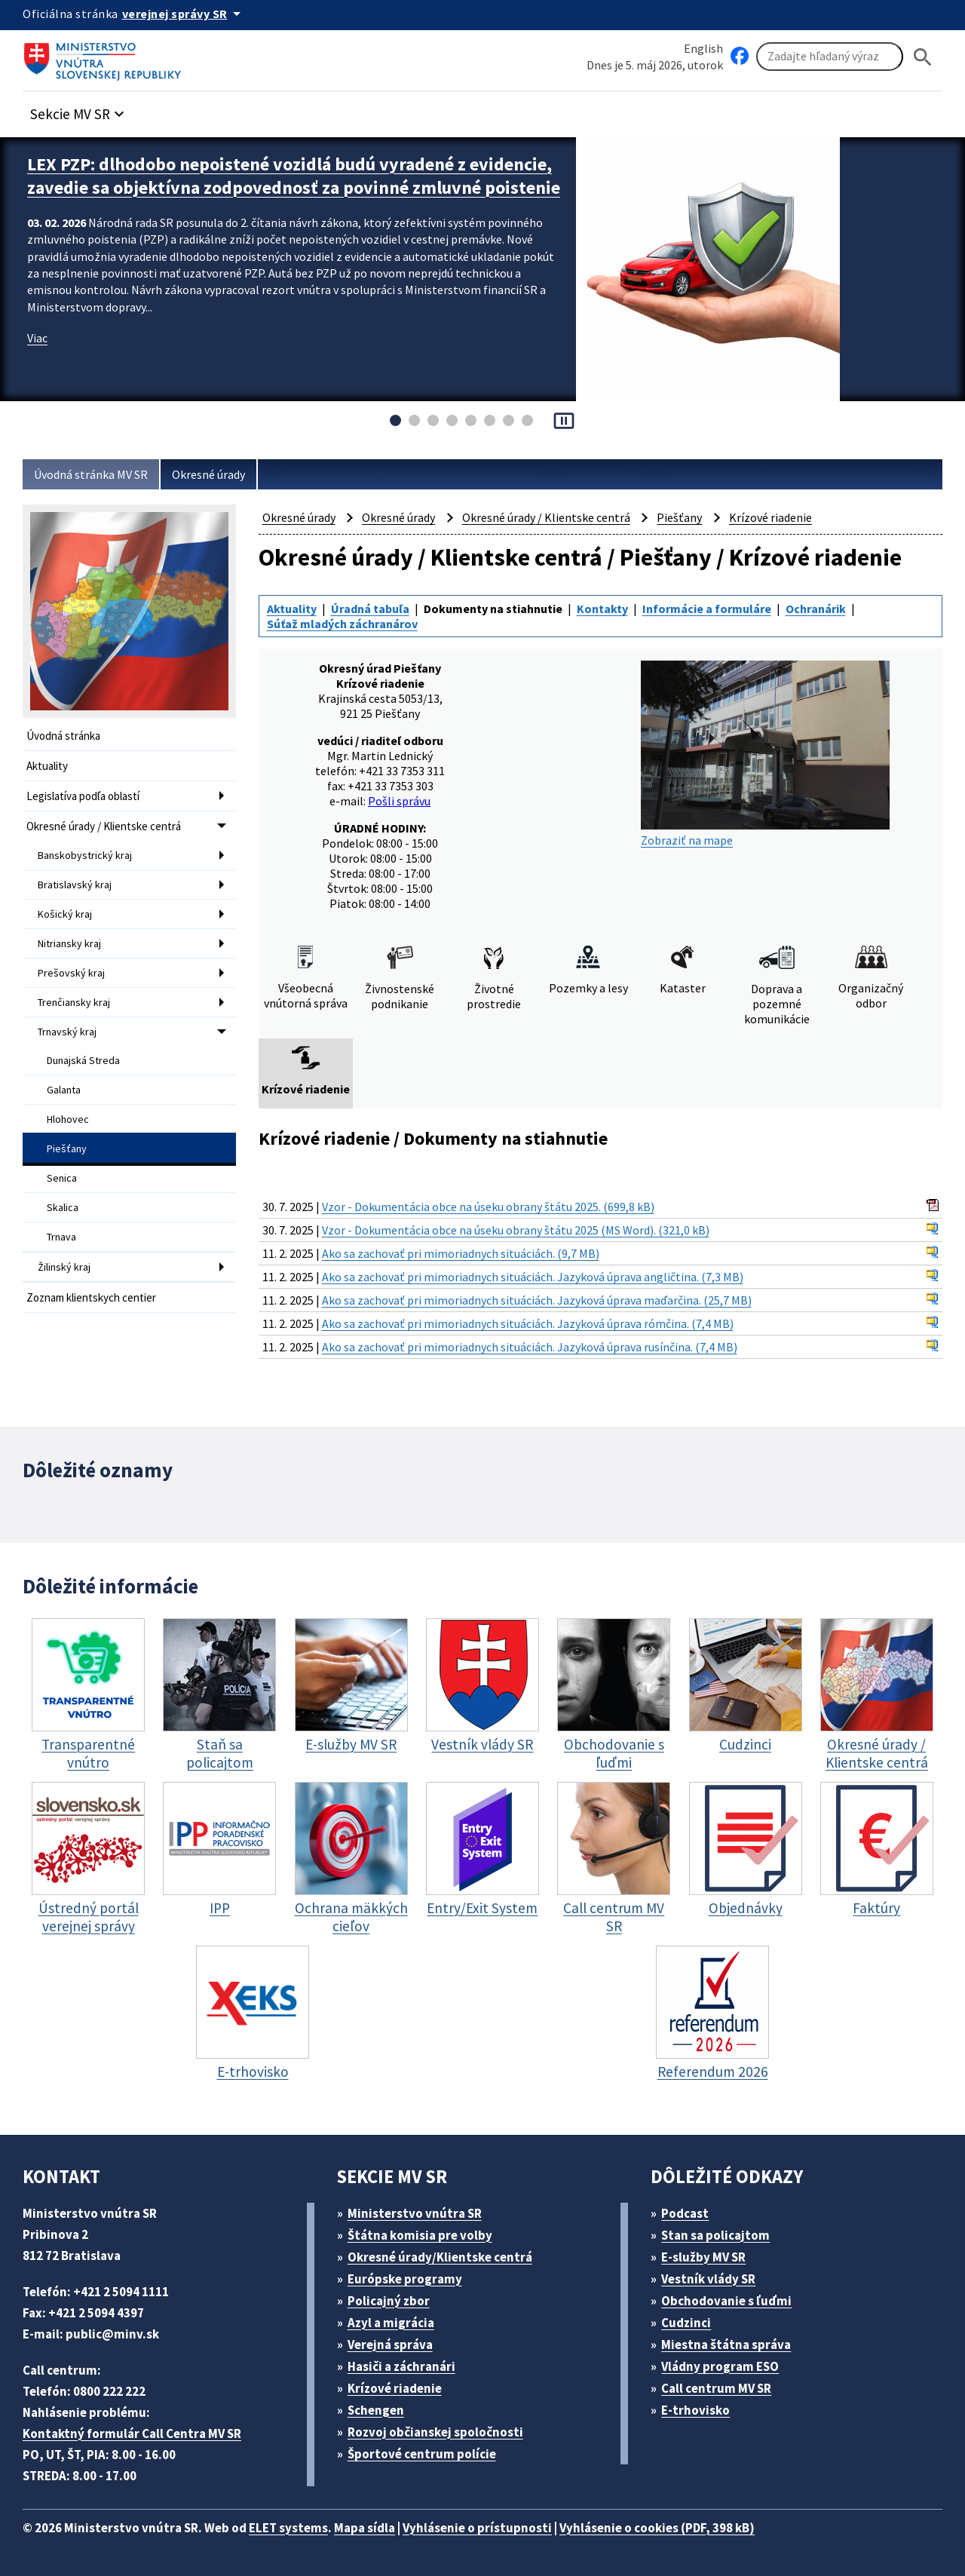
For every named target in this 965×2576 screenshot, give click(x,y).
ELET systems (288, 2527)
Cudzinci (686, 2322)
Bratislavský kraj (75, 884)
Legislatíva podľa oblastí (82, 796)
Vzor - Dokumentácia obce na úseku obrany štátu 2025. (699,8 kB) (488, 1206)
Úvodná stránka (63, 735)
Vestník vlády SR (708, 2279)
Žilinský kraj (64, 1267)
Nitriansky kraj (69, 943)
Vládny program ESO (720, 2366)
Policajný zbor (389, 2300)
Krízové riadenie (770, 517)
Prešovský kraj (71, 973)
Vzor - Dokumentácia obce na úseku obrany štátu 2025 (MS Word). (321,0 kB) (515, 1229)
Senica (62, 1178)
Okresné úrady (208, 474)
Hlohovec (68, 1119)
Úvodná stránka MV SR (91, 474)
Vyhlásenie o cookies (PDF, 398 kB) (657, 2527)
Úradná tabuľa (370, 608)
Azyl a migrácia (391, 2322)
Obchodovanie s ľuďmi (726, 2300)
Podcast (685, 2213)
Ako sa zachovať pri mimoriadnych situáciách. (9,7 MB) (460, 1253)
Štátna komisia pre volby (420, 2235)
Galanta (64, 1089)
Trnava (61, 1237)
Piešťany (67, 1148)
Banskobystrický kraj (85, 855)
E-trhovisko (695, 2410)
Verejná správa (390, 2344)
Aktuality (47, 766)
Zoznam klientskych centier (91, 1297)
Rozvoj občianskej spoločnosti (435, 2432)
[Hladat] (922, 57)
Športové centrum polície (422, 2454)
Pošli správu (399, 800)
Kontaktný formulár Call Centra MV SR (132, 2433)
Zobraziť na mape (765, 754)
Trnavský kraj (67, 1031)
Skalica (62, 1207)
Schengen (376, 2410)
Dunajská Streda (83, 1060)
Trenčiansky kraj (74, 1002)
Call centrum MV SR (716, 2388)
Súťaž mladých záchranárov (342, 623)
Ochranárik (816, 608)
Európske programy (405, 2279)
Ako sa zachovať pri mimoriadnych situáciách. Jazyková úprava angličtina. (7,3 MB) (532, 1276)
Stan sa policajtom (715, 2235)
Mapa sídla (364, 2527)
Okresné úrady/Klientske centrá (440, 2257)
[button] (79, 110)
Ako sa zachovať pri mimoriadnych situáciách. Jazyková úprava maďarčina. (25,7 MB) (537, 1300)
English (703, 48)
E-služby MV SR (703, 2257)
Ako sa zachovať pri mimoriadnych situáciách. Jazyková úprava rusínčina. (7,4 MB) (529, 1346)
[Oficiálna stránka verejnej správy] (184, 14)
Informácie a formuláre (706, 608)
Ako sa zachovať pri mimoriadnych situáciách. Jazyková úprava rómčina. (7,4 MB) (528, 1323)
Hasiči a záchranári (401, 2366)
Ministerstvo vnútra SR (415, 2213)
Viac (37, 337)
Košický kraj (65, 914)
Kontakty (602, 608)
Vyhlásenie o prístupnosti (477, 2527)
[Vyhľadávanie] (829, 56)
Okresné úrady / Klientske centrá (103, 826)
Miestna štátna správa (726, 2344)
